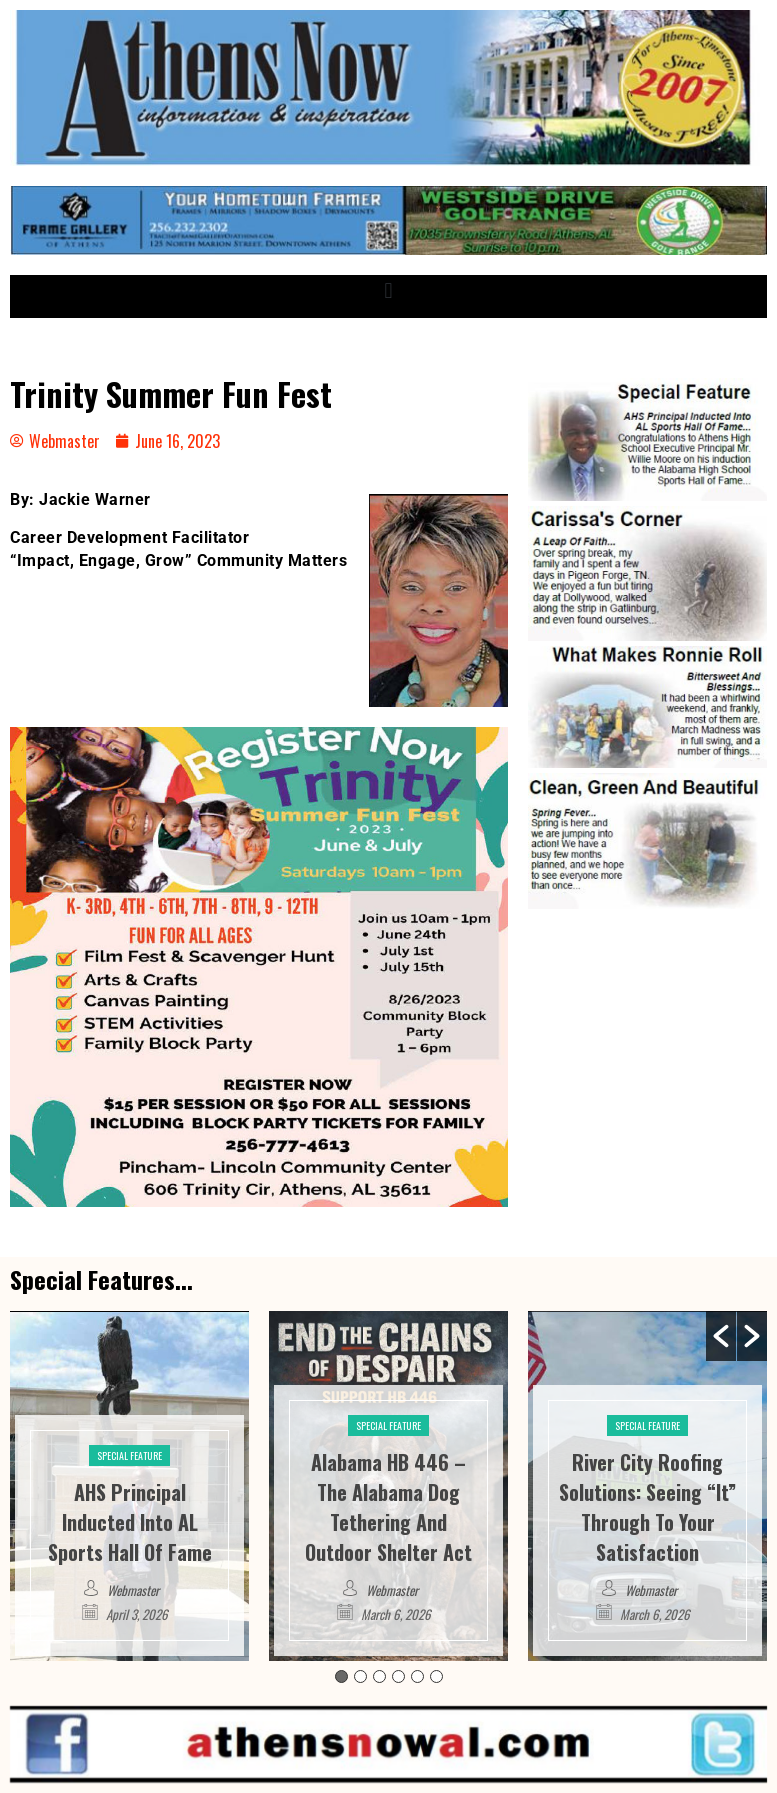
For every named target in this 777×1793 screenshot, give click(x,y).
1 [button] (341, 1676)
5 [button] (417, 1676)
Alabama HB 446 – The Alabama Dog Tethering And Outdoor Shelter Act (388, 1507)
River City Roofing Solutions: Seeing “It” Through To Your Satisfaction (647, 1507)
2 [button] (360, 1676)
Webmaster (133, 1590)
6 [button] (436, 1676)
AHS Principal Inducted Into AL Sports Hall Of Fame (130, 1522)
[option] (129, 1486)
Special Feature (129, 1455)
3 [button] (379, 1676)
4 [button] (398, 1676)
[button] (388, 291)
